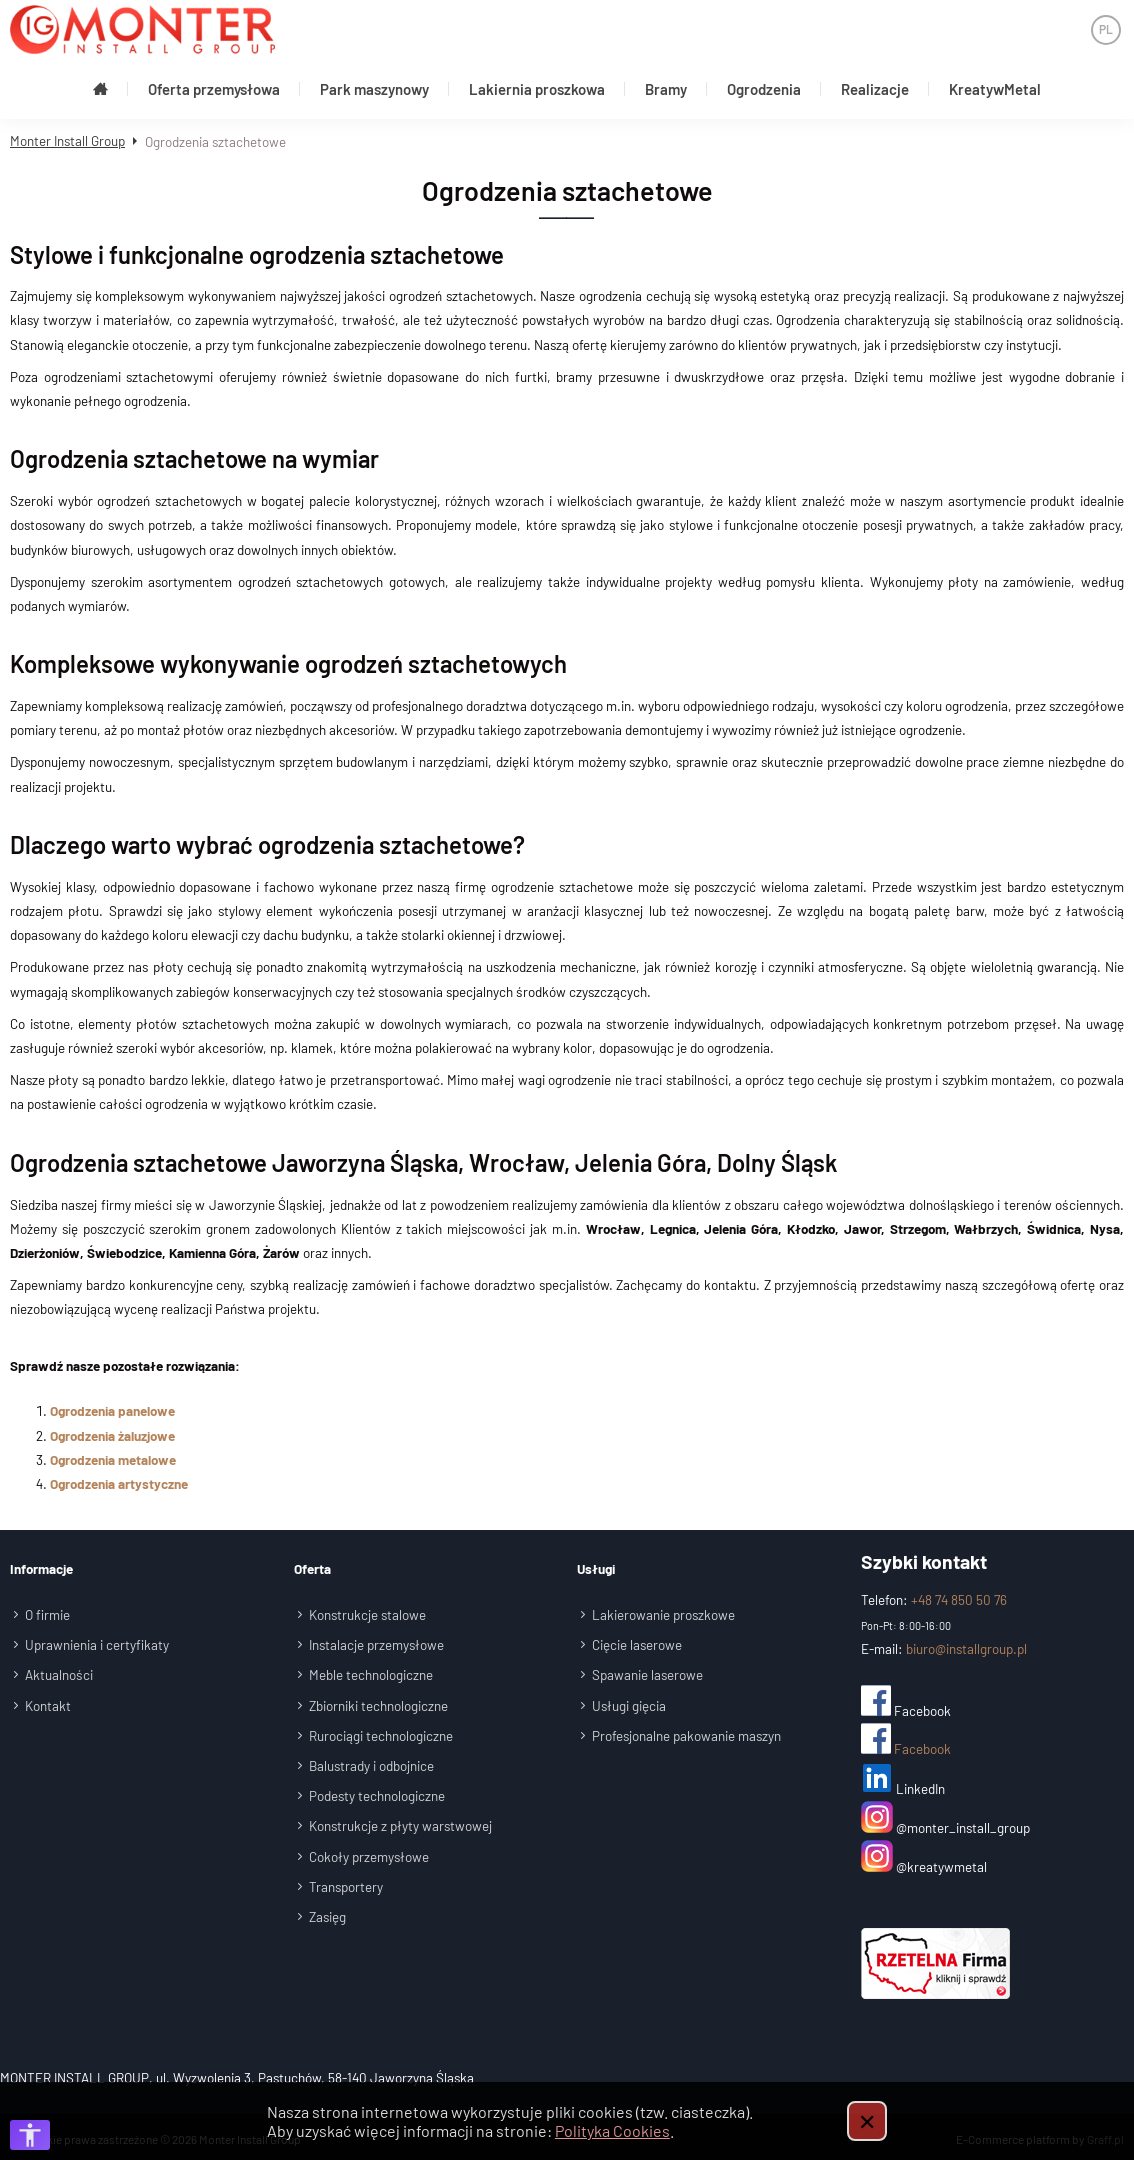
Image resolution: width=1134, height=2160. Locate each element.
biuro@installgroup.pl (966, 1643)
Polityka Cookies (612, 2130)
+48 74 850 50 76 (959, 1595)
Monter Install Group (67, 136)
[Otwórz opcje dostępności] (30, 2135)
